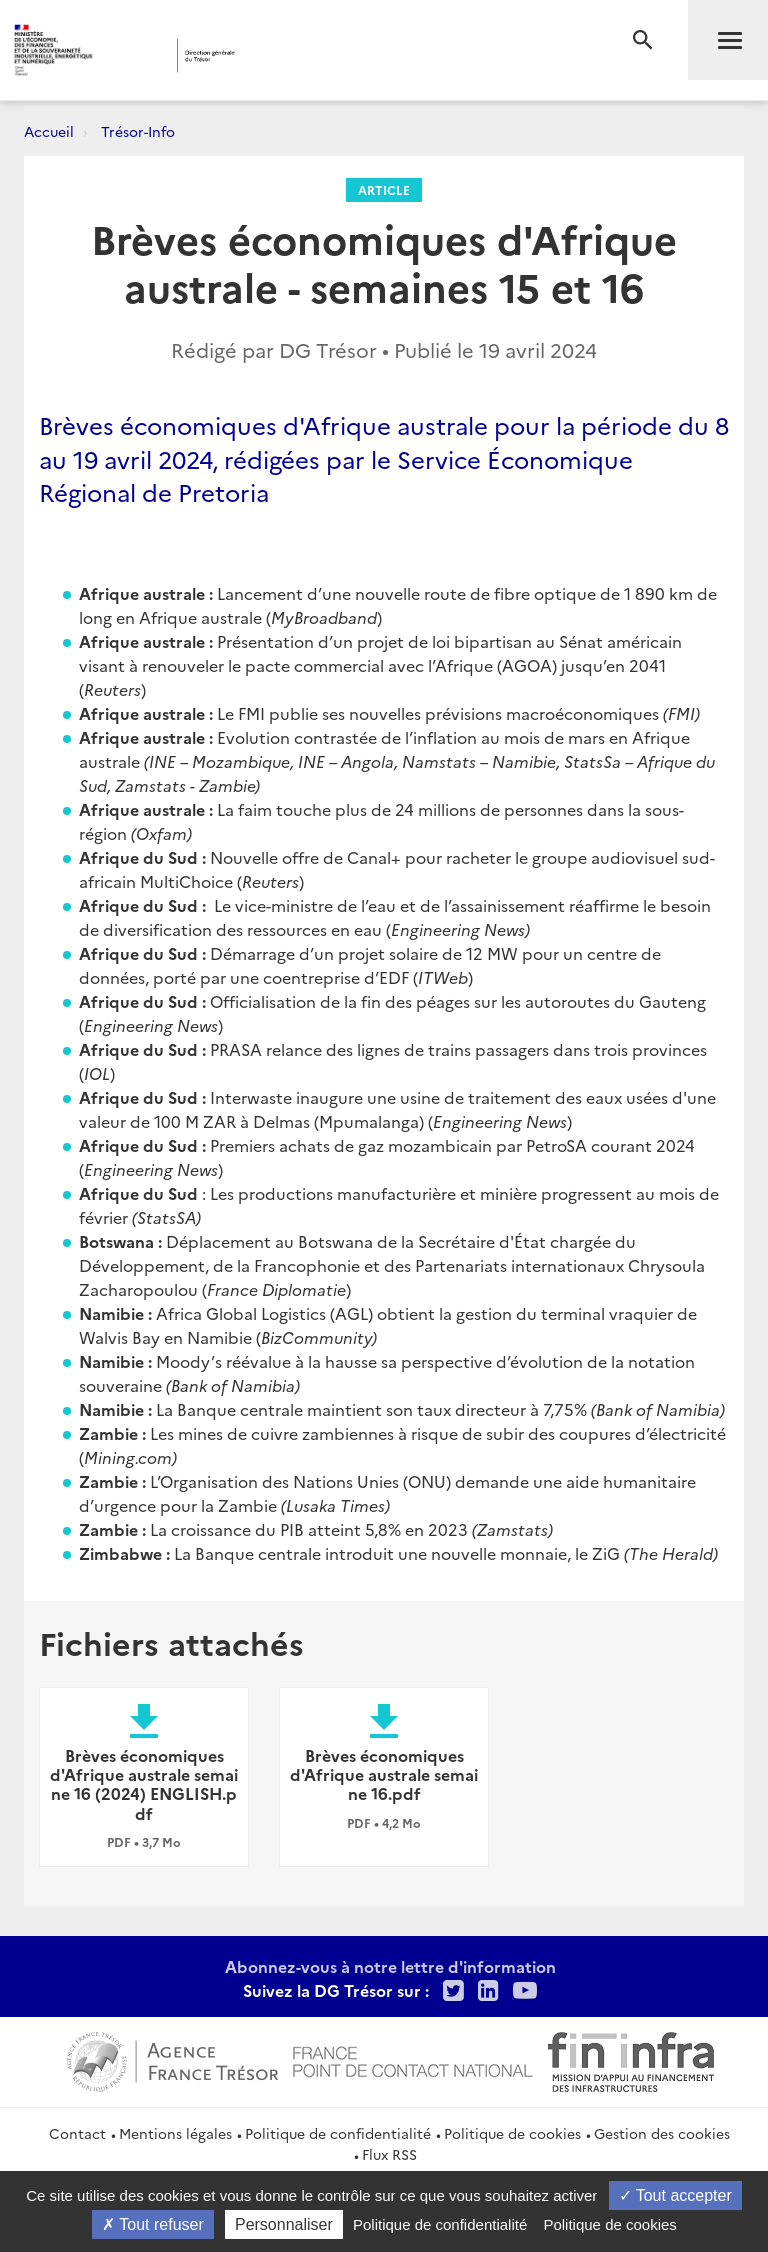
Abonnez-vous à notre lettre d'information (390, 1966)
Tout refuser (153, 2224)
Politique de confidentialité (338, 2133)
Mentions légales (175, 2133)
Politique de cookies (512, 2133)
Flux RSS (389, 2154)
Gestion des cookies (662, 2133)
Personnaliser (284, 2224)
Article (384, 189)
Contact (77, 2133)
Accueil (49, 131)
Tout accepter (675, 2195)
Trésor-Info (138, 131)
